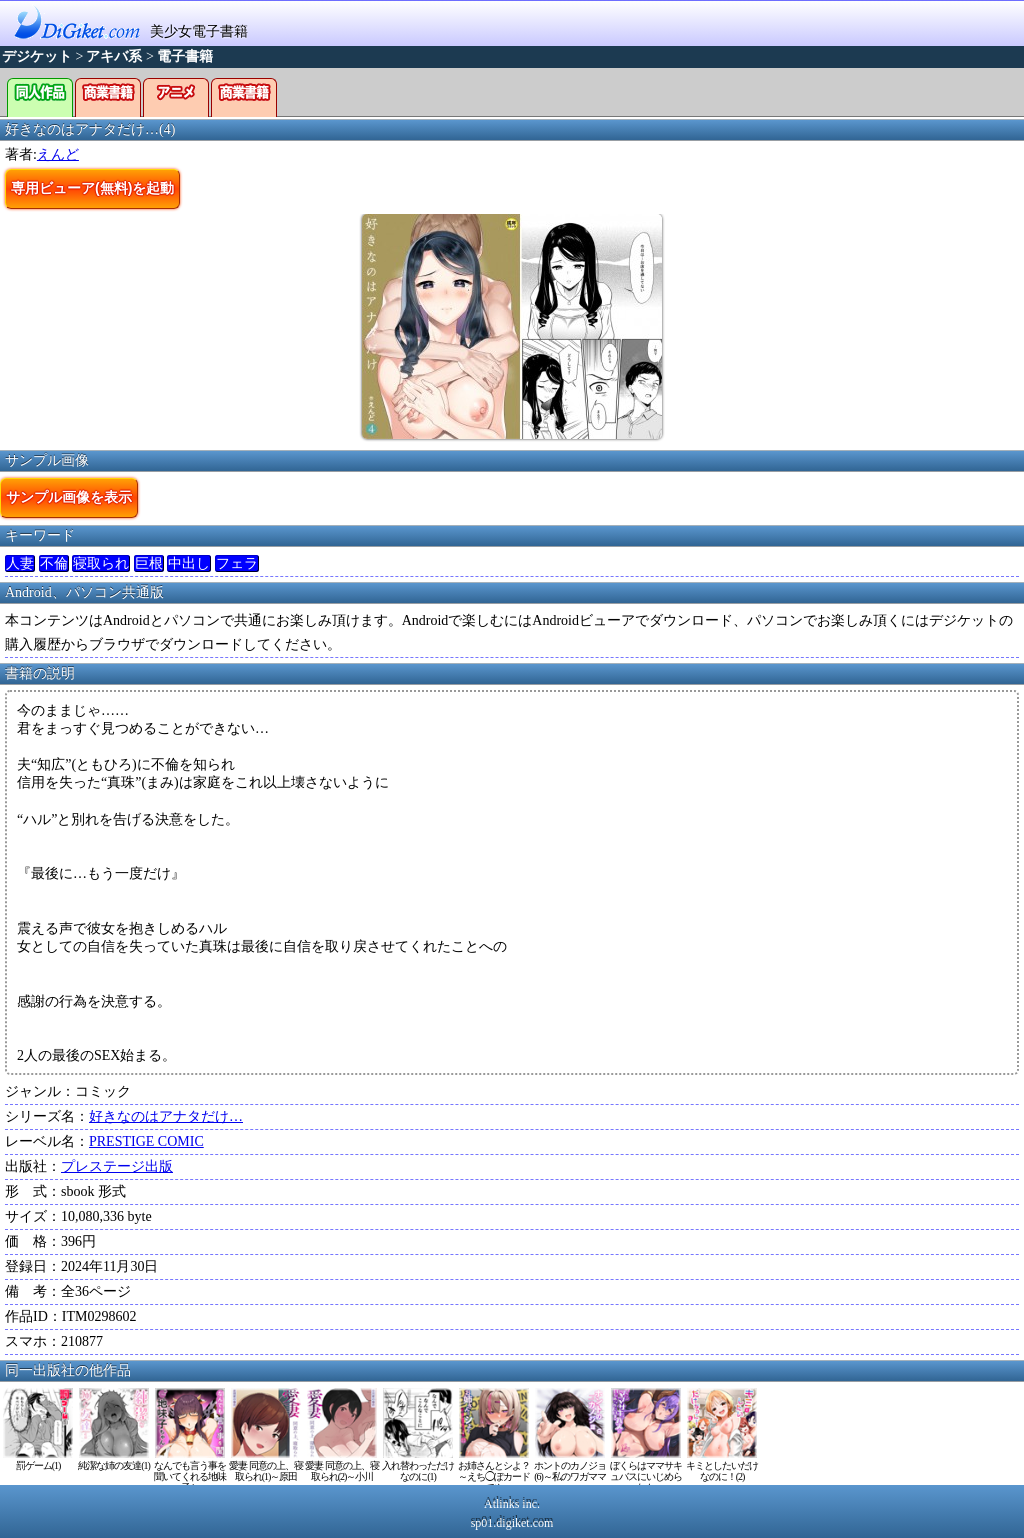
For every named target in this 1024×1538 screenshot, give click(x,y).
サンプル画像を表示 (69, 497)
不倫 (54, 563)
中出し (189, 563)
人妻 (20, 563)
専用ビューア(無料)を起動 (92, 188)
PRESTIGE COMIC (146, 1141)
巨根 (149, 563)
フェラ (237, 563)
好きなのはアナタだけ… (166, 1116)
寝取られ (101, 563)
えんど (58, 154)
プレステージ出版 (117, 1166)
